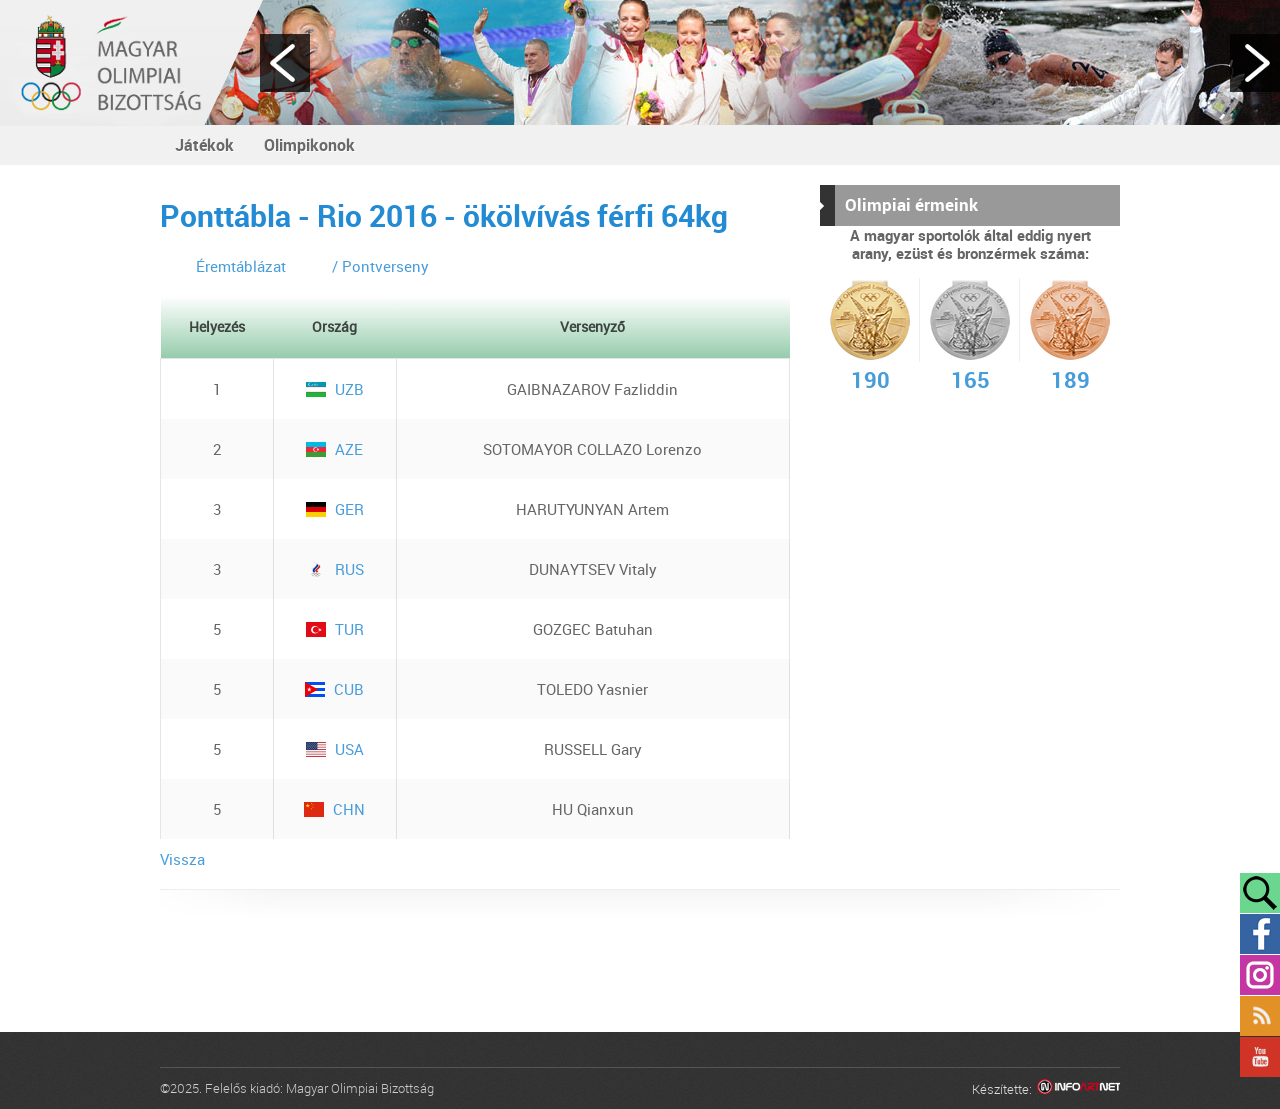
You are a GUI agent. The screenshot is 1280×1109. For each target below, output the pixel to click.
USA (335, 749)
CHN (334, 809)
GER (335, 509)
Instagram (1260, 975)
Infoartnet (1078, 1089)
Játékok (204, 145)
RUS (335, 569)
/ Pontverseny (380, 266)
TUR (335, 629)
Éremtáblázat (241, 266)
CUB (334, 689)
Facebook (1260, 934)
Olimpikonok (309, 145)
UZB (335, 389)
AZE (334, 449)
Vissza (182, 859)
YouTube (1260, 1057)
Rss (1260, 1016)
